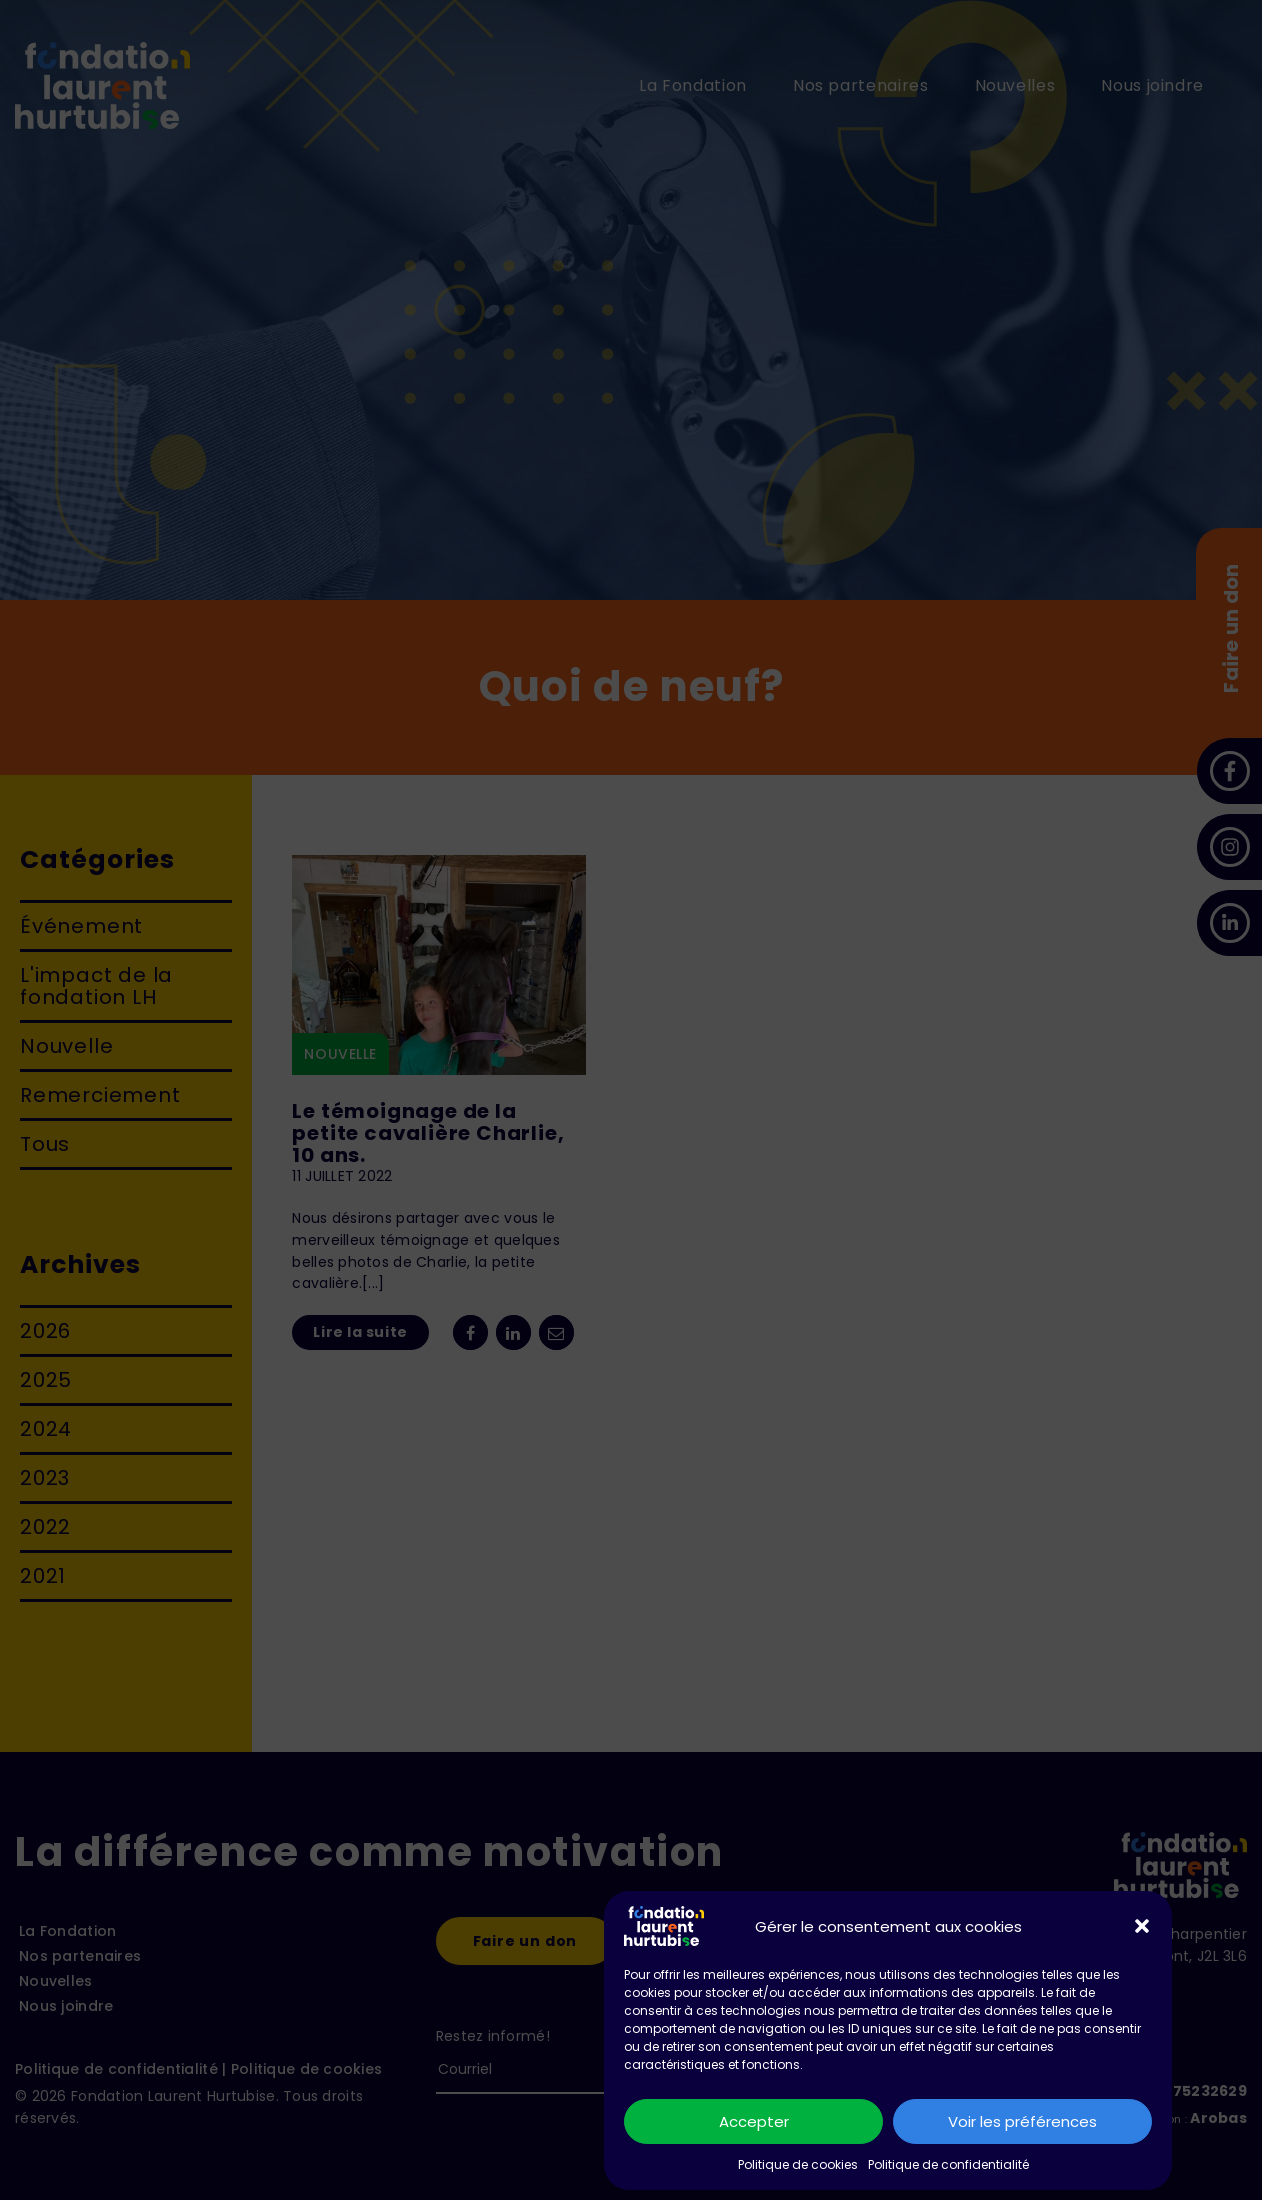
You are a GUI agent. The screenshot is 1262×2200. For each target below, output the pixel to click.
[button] (1142, 1926)
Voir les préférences (1022, 2121)
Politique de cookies (798, 2164)
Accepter (754, 2121)
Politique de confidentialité (948, 2164)
